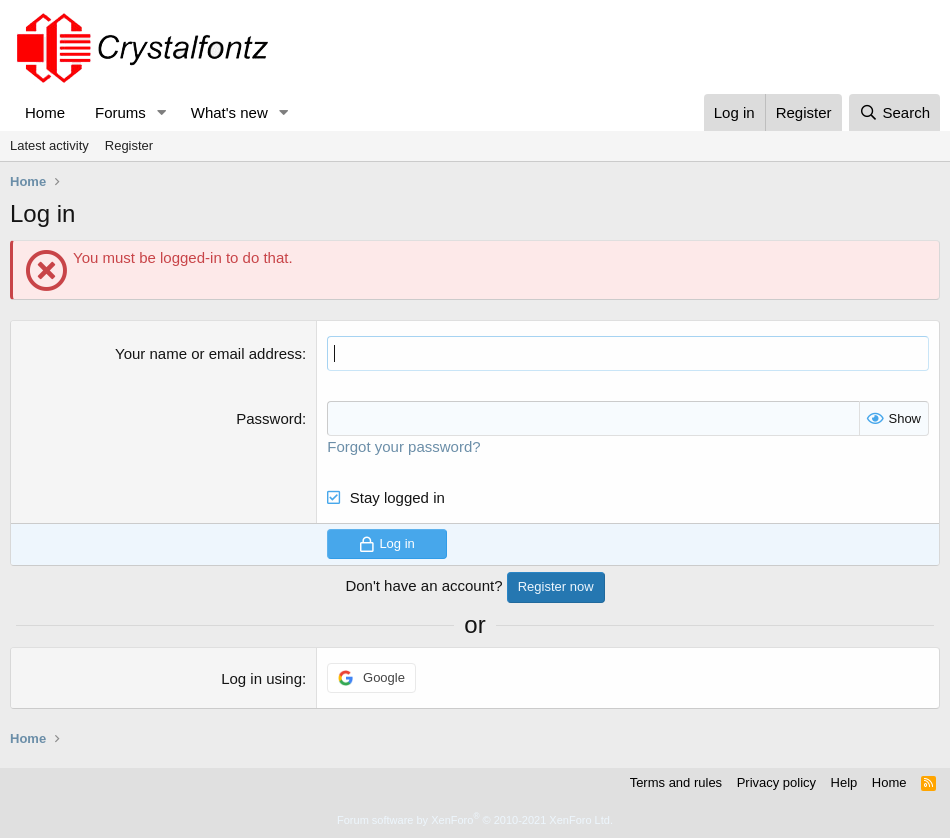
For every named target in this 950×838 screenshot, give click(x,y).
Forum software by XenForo (475, 820)
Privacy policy (776, 782)
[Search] (894, 112)
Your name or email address (208, 353)
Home (45, 112)
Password (269, 418)
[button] (162, 112)
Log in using (261, 678)
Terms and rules (676, 782)
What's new (229, 112)
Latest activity (49, 145)
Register (129, 145)
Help (844, 782)
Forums (120, 112)
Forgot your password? (403, 446)
